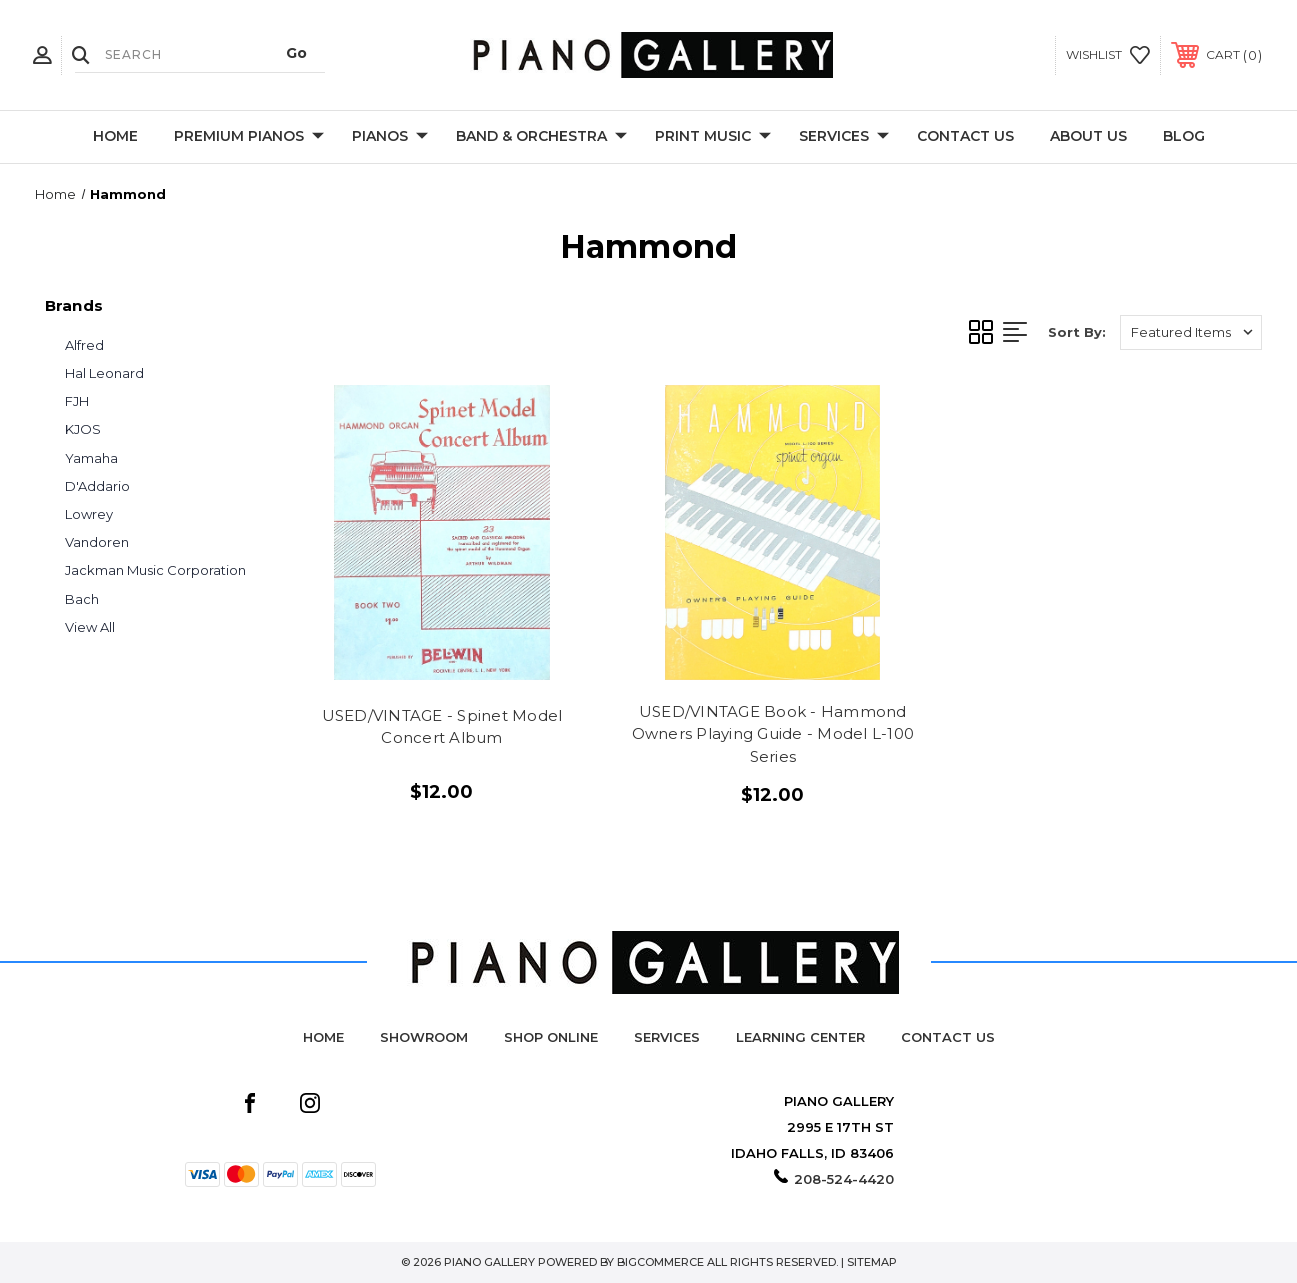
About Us (1088, 136)
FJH (77, 401)
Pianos (390, 137)
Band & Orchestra (541, 137)
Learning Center (800, 1037)
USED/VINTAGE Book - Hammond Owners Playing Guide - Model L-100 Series (773, 734)
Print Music (713, 137)
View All (90, 627)
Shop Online (551, 1037)
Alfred (84, 345)
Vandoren (97, 542)
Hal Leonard (104, 373)
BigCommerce (660, 1262)
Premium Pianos (249, 137)
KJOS (83, 429)
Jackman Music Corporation (155, 570)
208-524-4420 (844, 1179)
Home (115, 136)
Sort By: (1077, 332)
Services (844, 137)
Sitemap (872, 1262)
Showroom (424, 1037)
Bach (82, 599)
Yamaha (91, 458)
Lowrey (89, 514)
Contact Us (965, 136)
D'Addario (97, 486)
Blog (1184, 136)
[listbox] (1191, 332)
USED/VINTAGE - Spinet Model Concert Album (442, 727)
